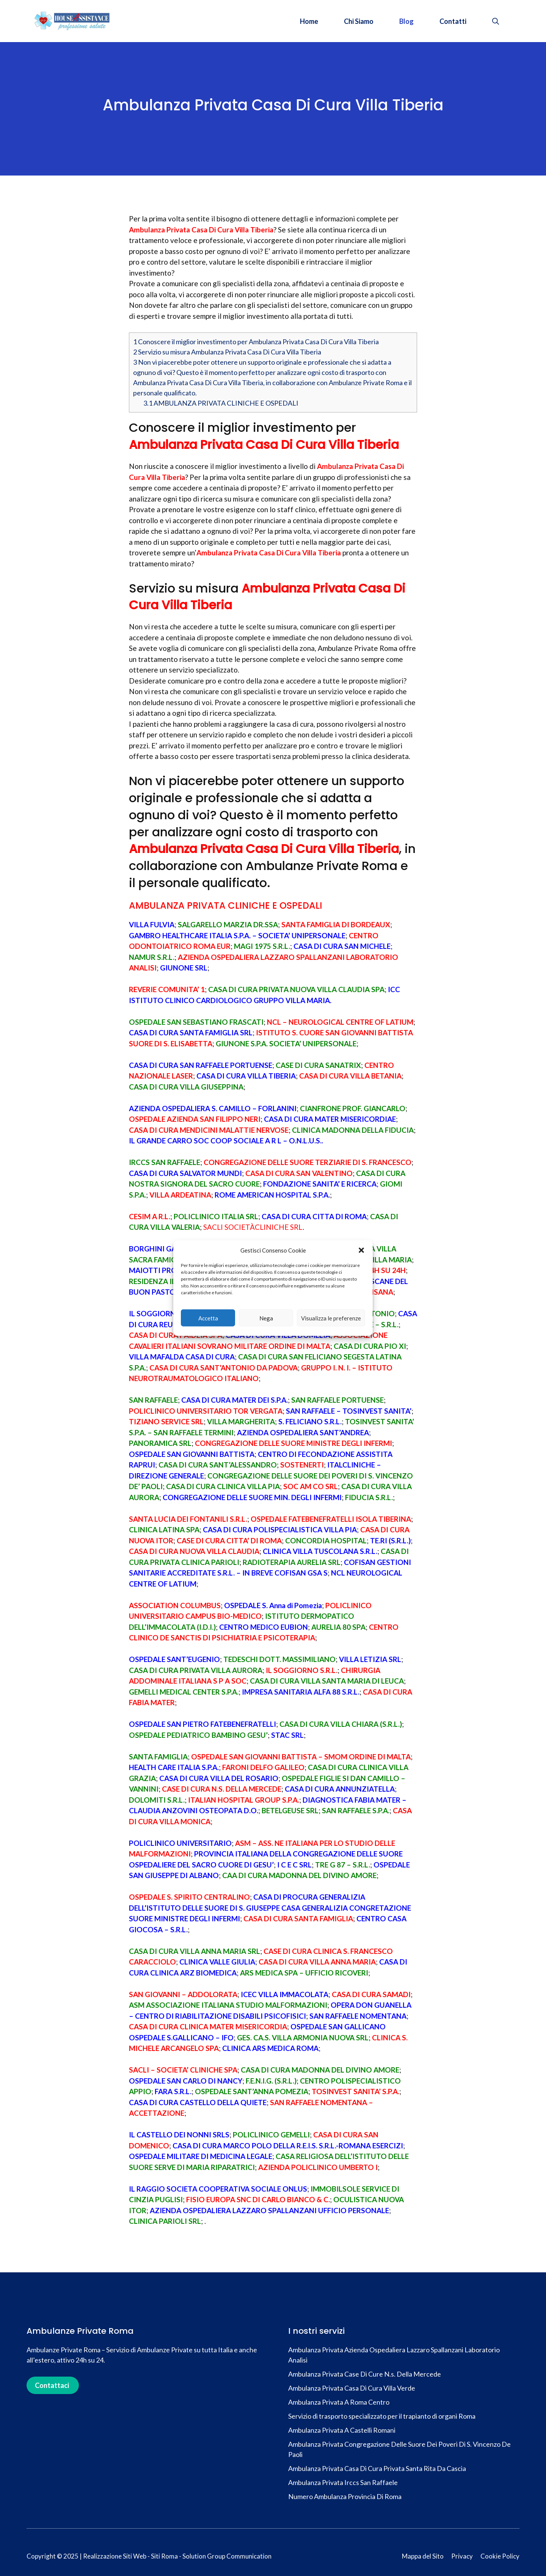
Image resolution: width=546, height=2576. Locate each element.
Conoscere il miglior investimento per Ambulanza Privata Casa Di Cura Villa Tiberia (256, 341)
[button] (361, 1250)
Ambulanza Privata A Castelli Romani (341, 2430)
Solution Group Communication (226, 2556)
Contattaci (52, 2385)
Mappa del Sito (423, 2556)
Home (309, 21)
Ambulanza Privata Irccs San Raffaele (343, 2482)
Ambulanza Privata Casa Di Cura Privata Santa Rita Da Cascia (377, 2468)
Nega (266, 1317)
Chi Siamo (358, 21)
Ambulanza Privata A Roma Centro (338, 2402)
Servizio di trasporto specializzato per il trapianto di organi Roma (381, 2416)
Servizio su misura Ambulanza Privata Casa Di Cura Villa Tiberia (227, 352)
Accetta (208, 1317)
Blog (406, 21)
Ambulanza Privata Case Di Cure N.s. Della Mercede (364, 2374)
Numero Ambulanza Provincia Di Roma (345, 2496)
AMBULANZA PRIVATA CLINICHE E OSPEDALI (220, 403)
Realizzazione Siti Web (114, 2556)
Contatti (452, 21)
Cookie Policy (499, 2556)
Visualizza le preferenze (331, 1317)
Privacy (462, 2556)
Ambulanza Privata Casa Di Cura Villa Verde (351, 2388)
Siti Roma (164, 2556)
